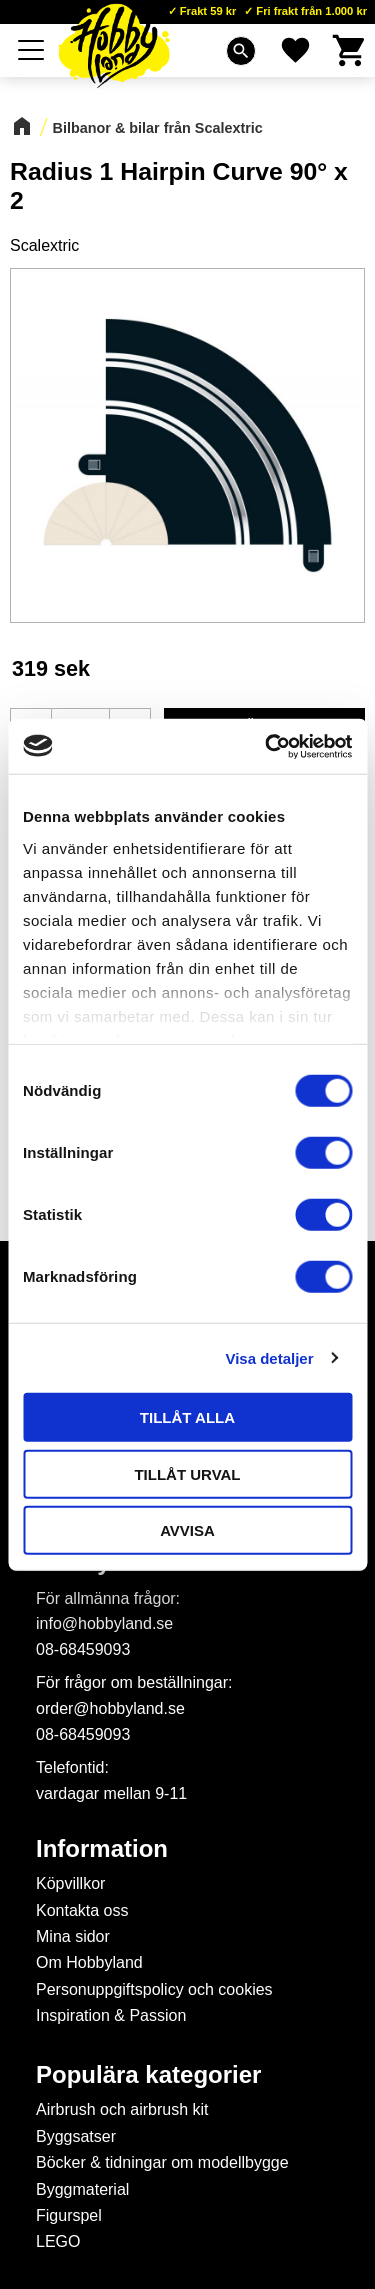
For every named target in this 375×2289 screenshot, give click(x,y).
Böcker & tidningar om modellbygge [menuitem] (162, 2162)
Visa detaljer (269, 1357)
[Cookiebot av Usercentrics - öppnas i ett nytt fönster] (267, 746)
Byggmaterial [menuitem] (82, 2189)
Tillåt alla (187, 1417)
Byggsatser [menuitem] (76, 2136)
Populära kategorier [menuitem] (148, 2075)
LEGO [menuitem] (58, 2241)
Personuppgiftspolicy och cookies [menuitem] (154, 1989)
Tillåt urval (187, 1473)
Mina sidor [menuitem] (73, 1936)
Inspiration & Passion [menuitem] (111, 2015)
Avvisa (187, 1530)
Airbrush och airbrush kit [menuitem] (122, 2109)
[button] (32, 50)
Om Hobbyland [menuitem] (89, 1962)
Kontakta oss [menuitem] (82, 1910)
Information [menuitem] (102, 1849)
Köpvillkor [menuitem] (70, 1883)
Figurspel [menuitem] (69, 2215)
